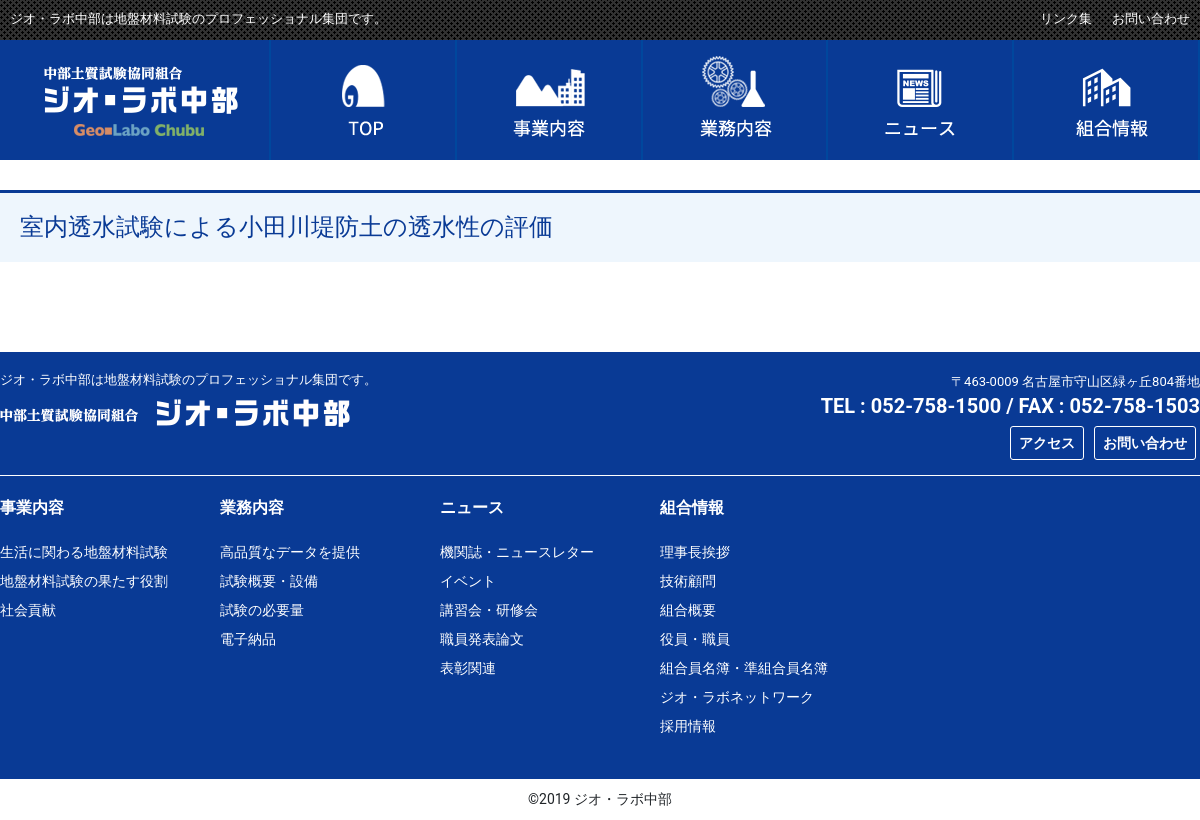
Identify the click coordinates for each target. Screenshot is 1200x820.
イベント (468, 581)
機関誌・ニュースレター (517, 552)
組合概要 (688, 610)
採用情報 (688, 726)
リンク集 (1066, 18)
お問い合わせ (1151, 18)
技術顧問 (688, 581)
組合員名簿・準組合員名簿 (744, 668)
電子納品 (248, 639)
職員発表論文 (482, 639)
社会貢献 (28, 610)
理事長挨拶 (695, 552)
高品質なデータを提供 (290, 552)
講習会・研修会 (489, 610)
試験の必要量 (262, 610)
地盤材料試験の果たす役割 (84, 581)
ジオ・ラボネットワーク (737, 697)
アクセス (1047, 443)
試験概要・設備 (269, 581)
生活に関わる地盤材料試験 (84, 552)
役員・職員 (695, 639)
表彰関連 (468, 668)
